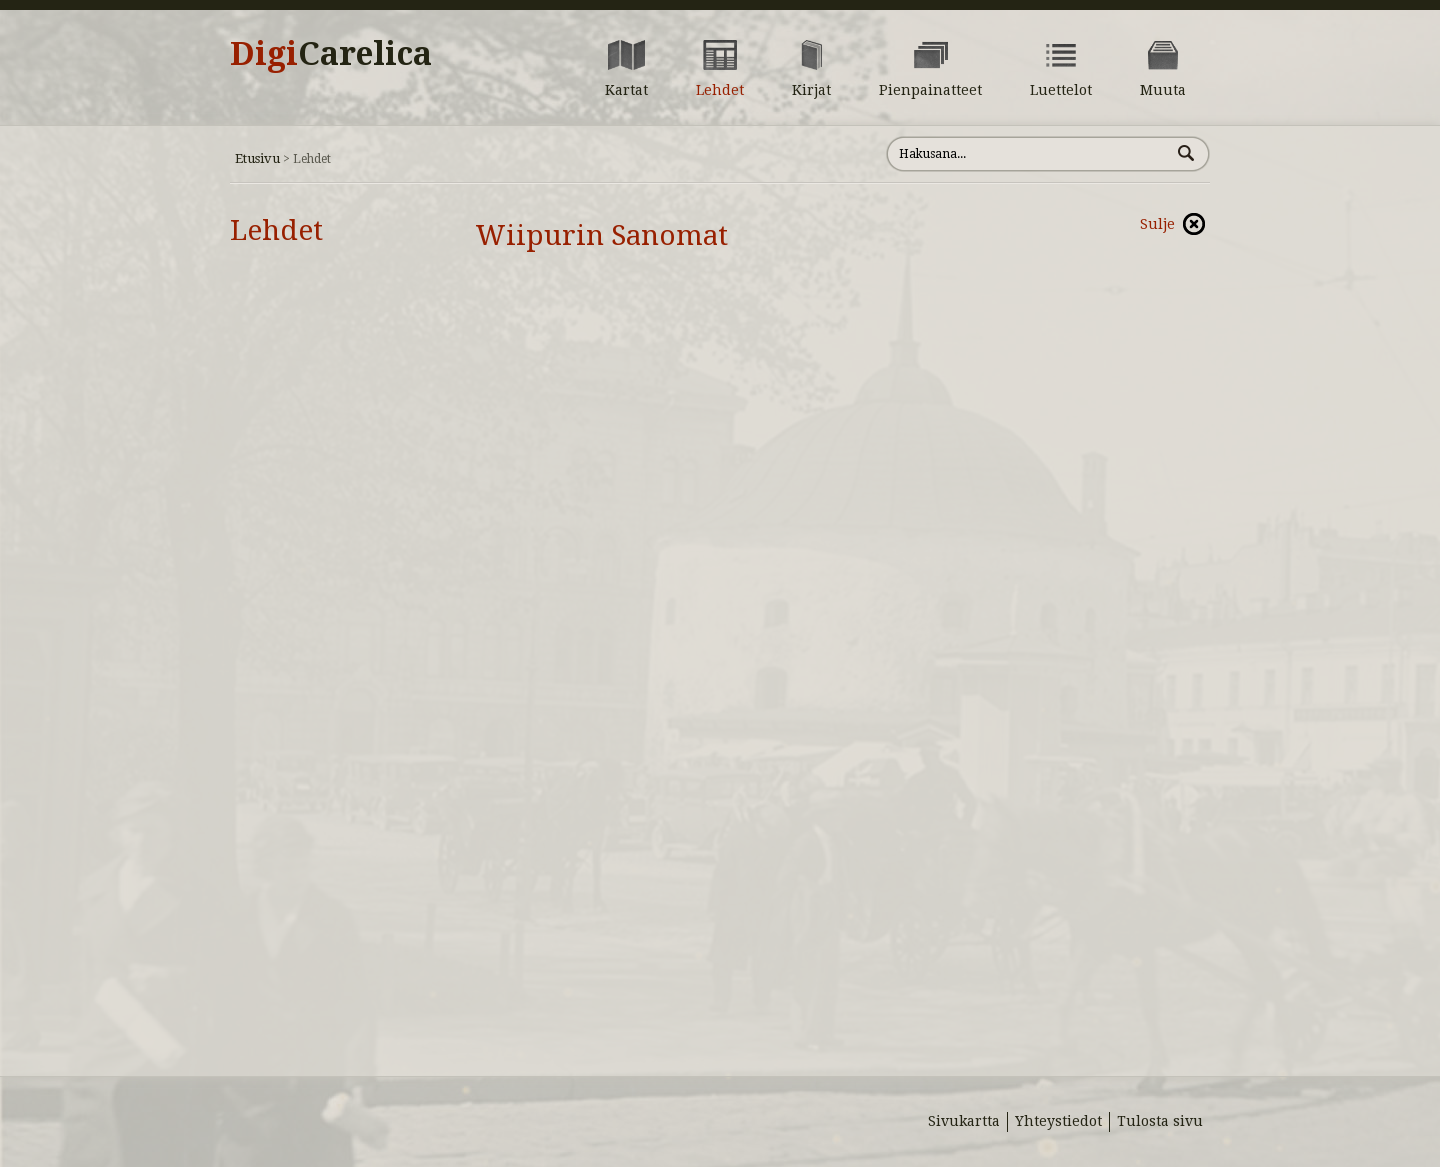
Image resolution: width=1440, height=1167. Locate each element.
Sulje (1157, 224)
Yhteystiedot (1058, 1121)
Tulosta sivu (1160, 1121)
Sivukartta (964, 1121)
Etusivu (257, 158)
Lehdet (276, 230)
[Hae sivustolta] (1028, 154)
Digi (331, 54)
